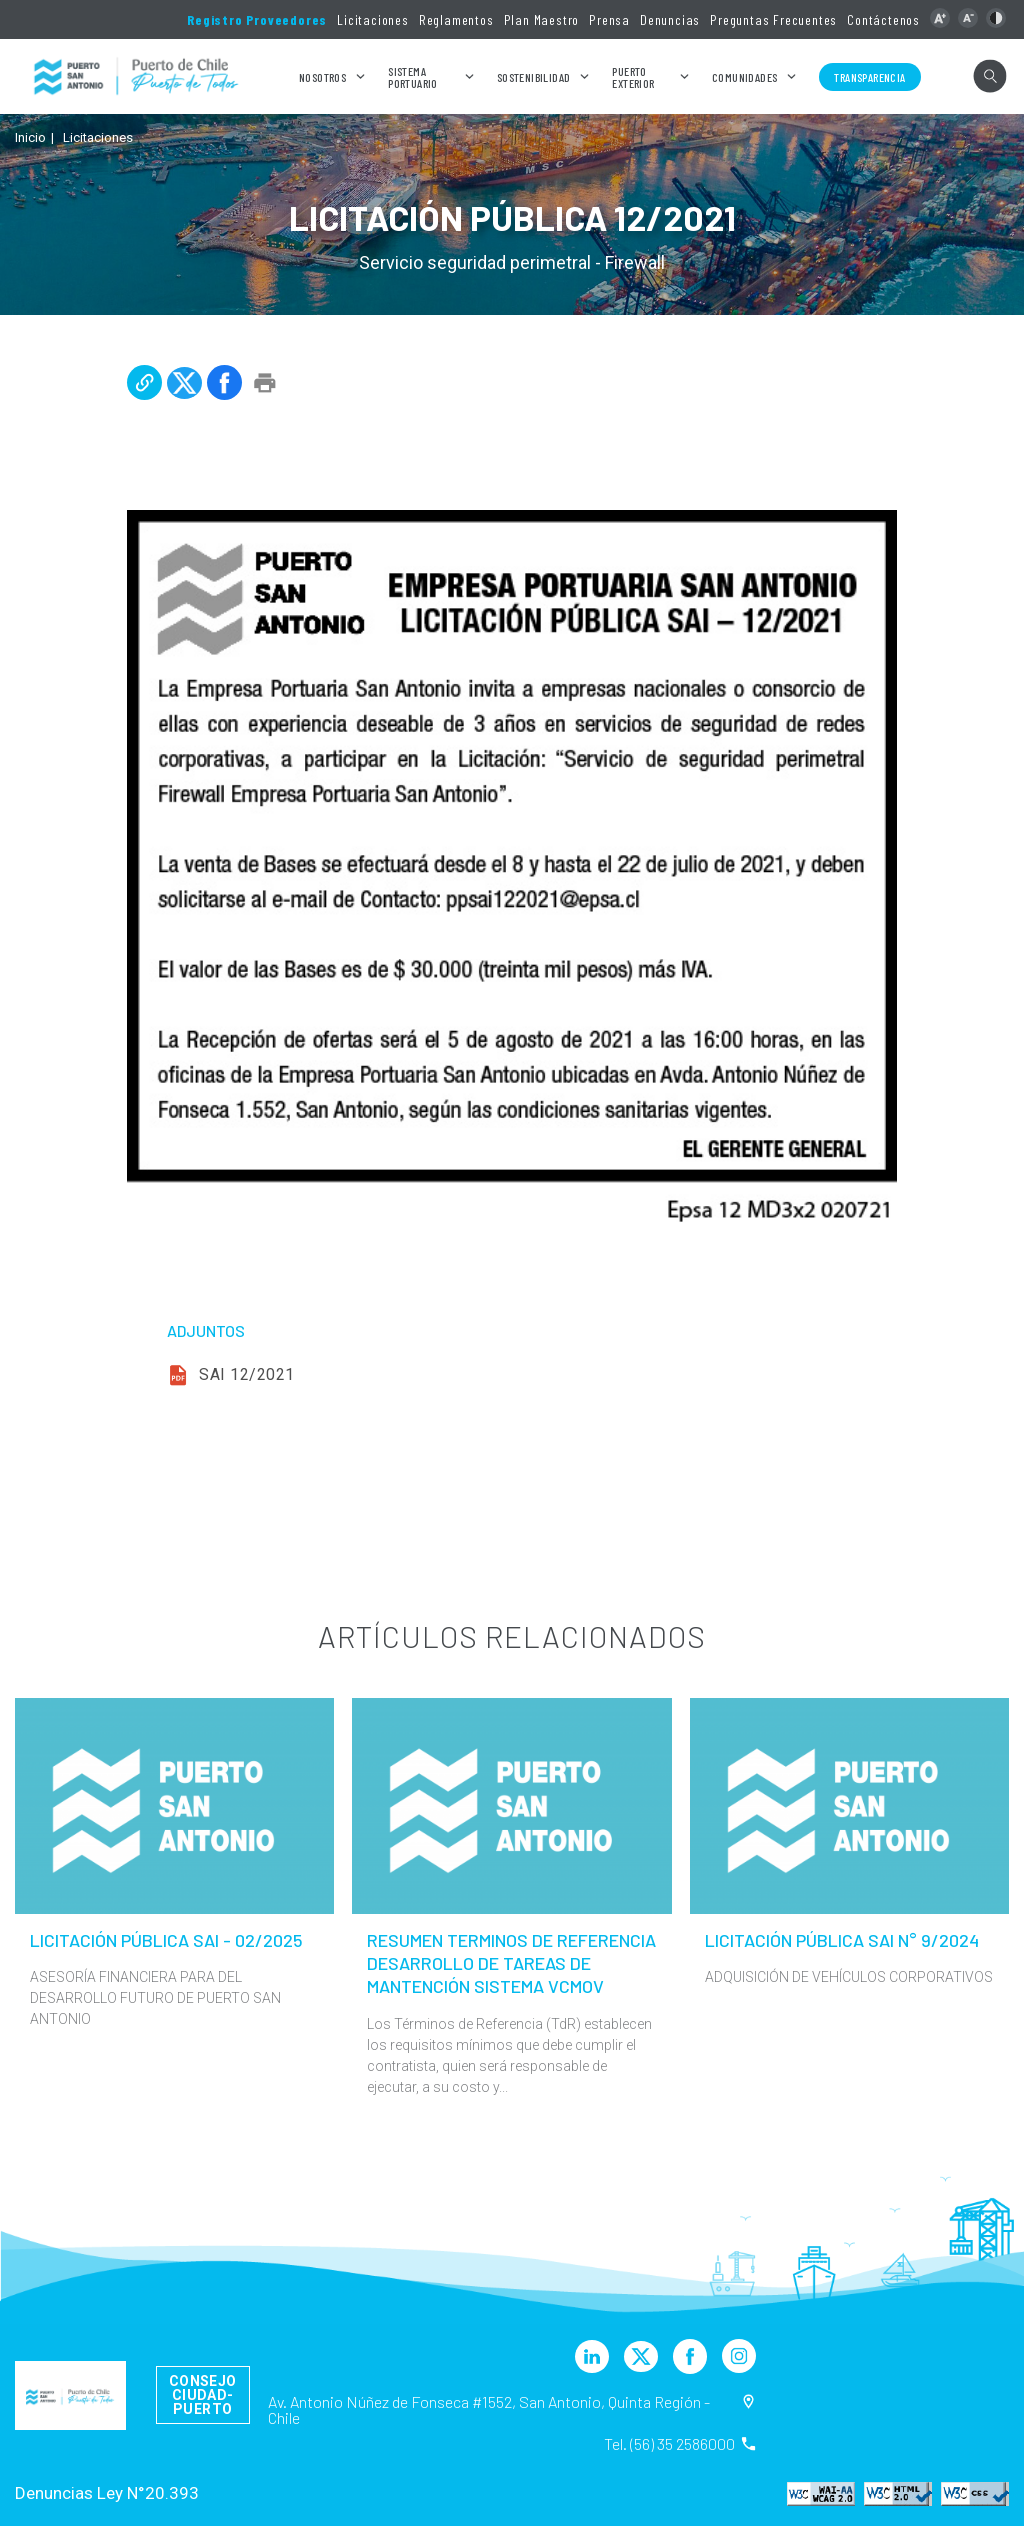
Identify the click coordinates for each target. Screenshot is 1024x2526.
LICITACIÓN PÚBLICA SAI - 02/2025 (166, 1940)
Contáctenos (883, 19)
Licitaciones (373, 19)
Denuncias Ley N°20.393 (107, 2493)
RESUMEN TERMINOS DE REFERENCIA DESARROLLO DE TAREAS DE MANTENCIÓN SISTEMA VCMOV (511, 1963)
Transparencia (869, 77)
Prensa (609, 19)
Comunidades (744, 77)
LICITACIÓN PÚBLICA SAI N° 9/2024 (842, 1940)
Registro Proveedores (257, 19)
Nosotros (322, 77)
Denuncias (670, 19)
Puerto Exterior (633, 77)
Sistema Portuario (413, 77)
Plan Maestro (542, 19)
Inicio (30, 137)
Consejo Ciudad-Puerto (203, 2395)
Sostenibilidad (534, 77)
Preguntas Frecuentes (773, 19)
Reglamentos (456, 19)
